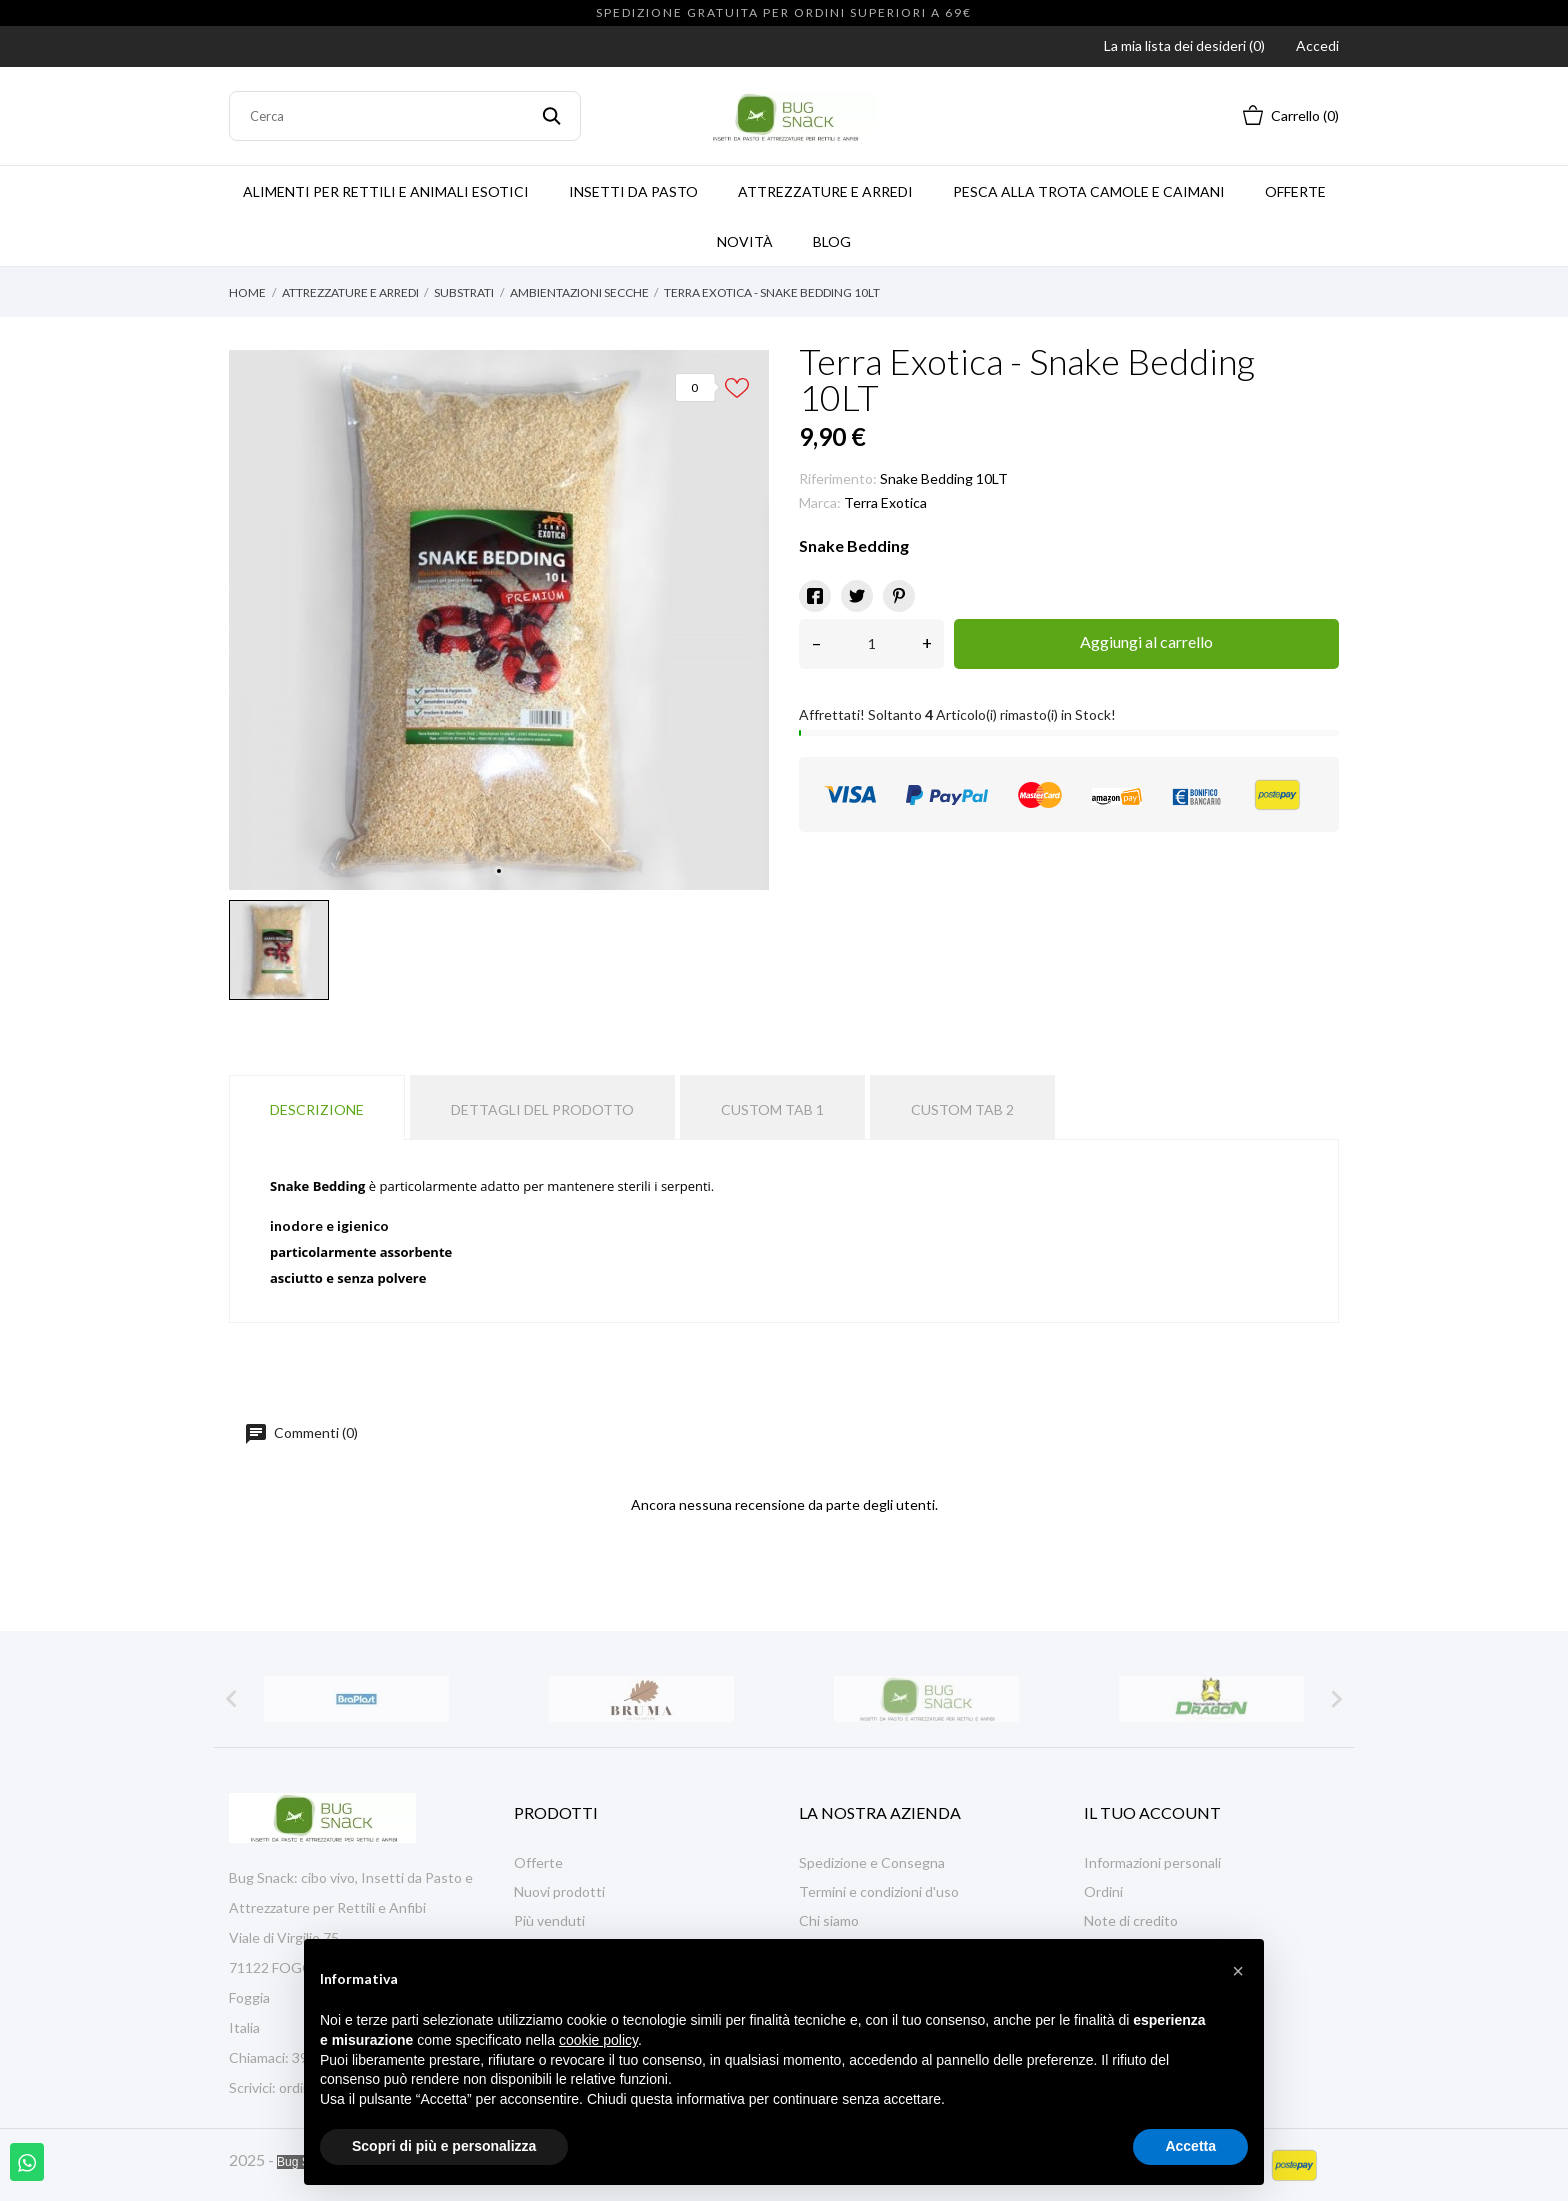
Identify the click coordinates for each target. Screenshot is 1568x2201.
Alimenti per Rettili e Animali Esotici (386, 191)
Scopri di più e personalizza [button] (444, 2146)
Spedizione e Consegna (872, 1862)
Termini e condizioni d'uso (879, 1891)
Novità (745, 241)
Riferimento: (838, 478)
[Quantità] (871, 644)
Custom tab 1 (772, 1109)
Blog (832, 241)
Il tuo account (1152, 1812)
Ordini (1103, 1891)
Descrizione (317, 1109)
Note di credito (1131, 1920)
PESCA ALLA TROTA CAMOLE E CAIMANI (1089, 191)
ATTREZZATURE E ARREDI (825, 191)
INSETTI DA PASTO (633, 191)
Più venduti (549, 1920)
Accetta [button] (1190, 2146)
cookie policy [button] (598, 2040)
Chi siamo (829, 1920)
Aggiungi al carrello (1146, 641)
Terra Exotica (885, 502)
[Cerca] (405, 116)
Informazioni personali (1152, 1862)
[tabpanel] (499, 620)
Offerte (1295, 191)
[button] (1238, 1971)
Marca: (820, 502)
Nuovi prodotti (559, 1891)
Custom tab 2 (962, 1109)
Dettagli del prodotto (542, 1109)
